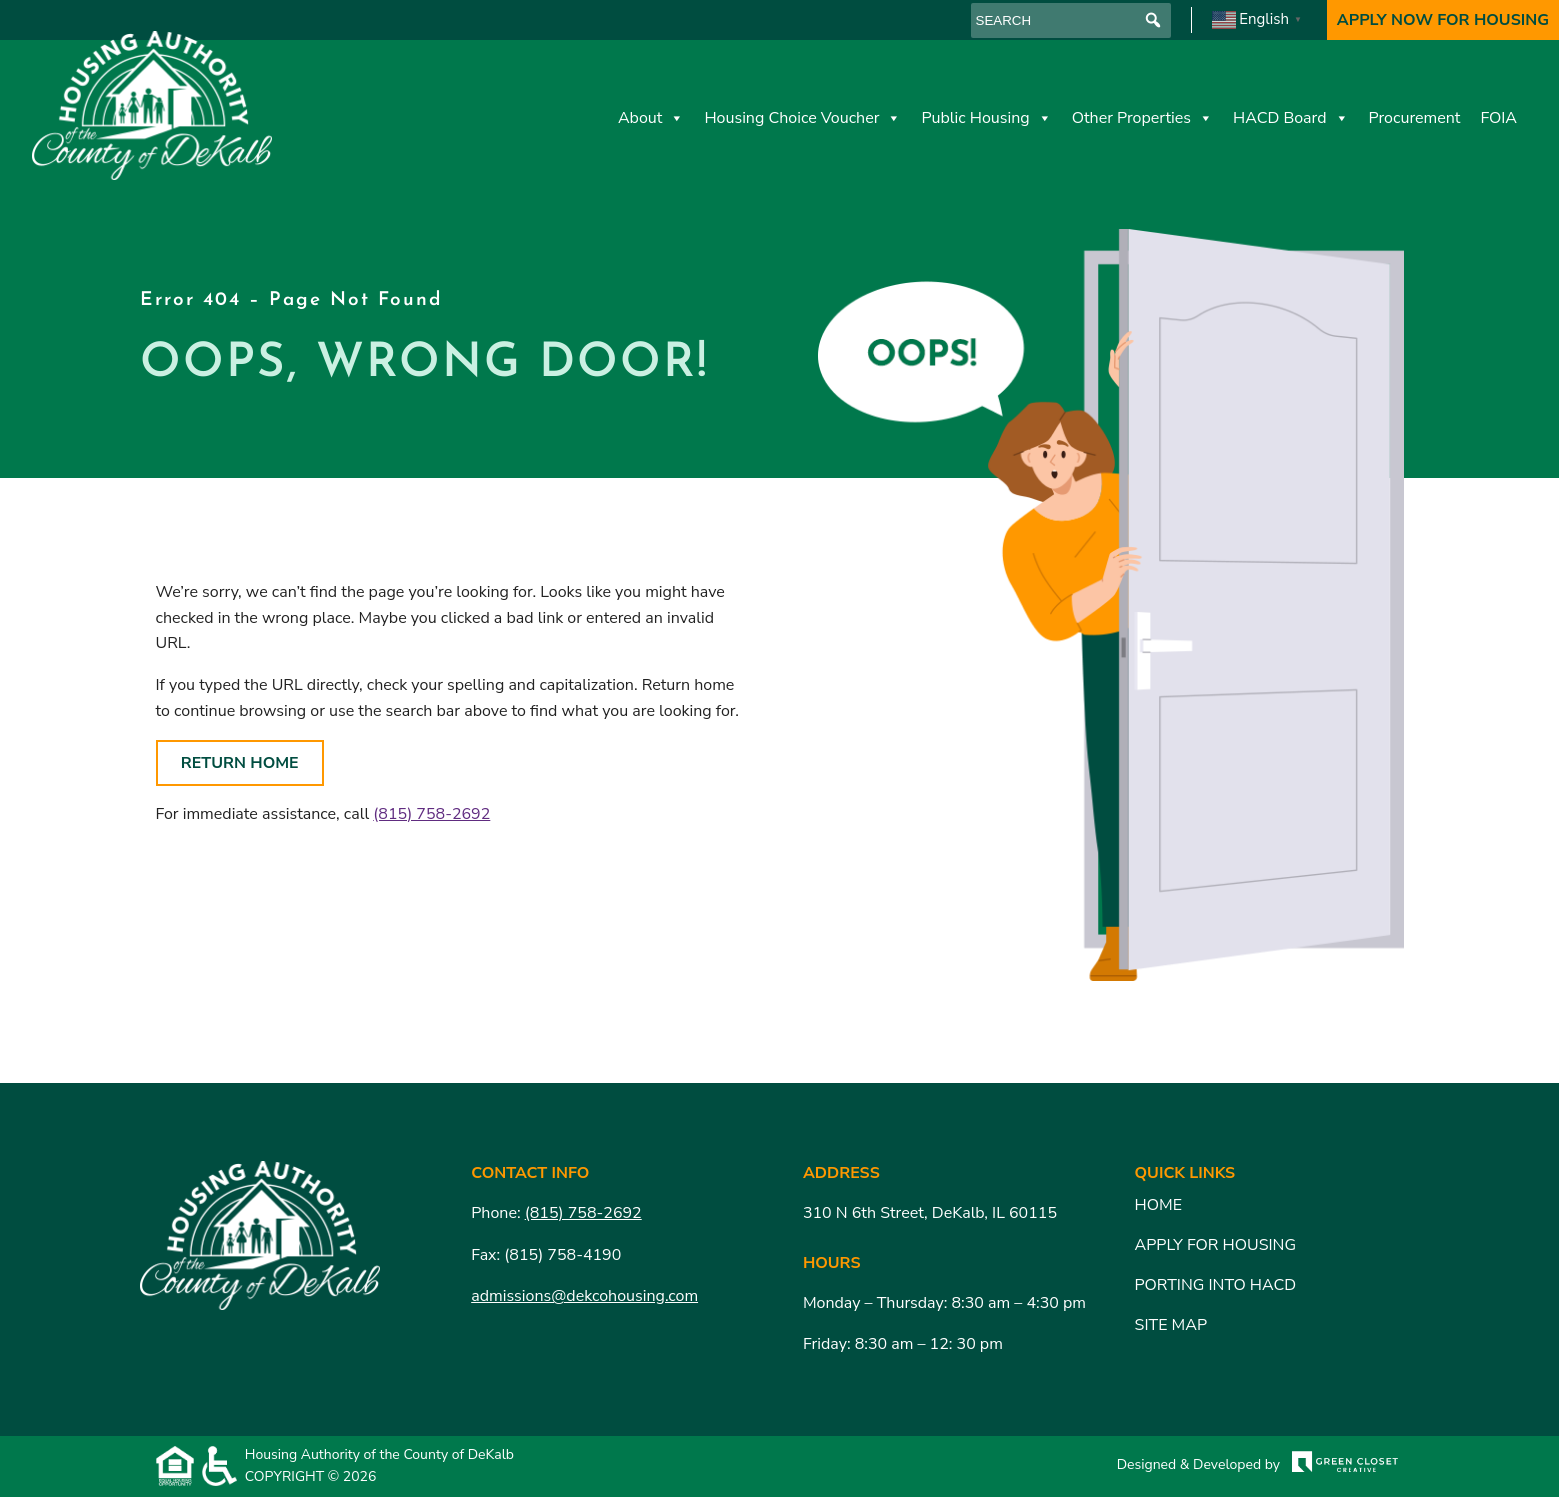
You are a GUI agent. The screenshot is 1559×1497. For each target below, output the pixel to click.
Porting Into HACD (1216, 1285)
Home (1158, 1205)
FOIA (1498, 118)
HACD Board (1291, 118)
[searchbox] (1071, 20)
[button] (1153, 20)
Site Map (1171, 1325)
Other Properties (1142, 118)
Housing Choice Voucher (802, 118)
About (651, 118)
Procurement (1415, 118)
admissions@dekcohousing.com (584, 1296)
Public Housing (986, 118)
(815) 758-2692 (431, 814)
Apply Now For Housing (1443, 20)
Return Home (240, 763)
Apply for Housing (1215, 1245)
